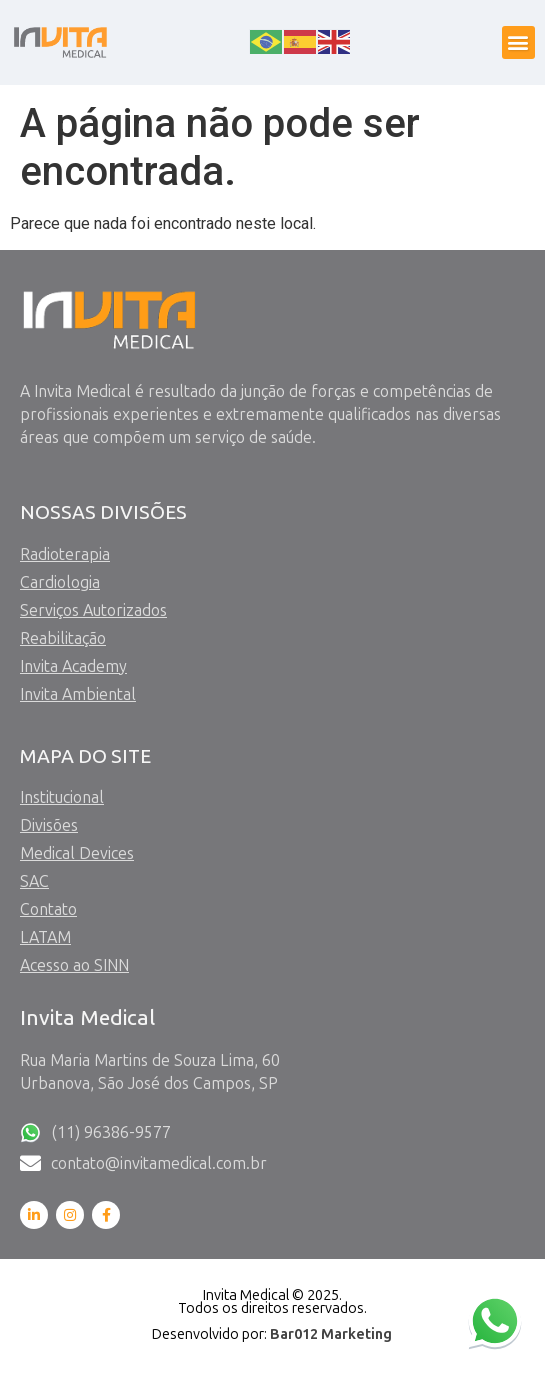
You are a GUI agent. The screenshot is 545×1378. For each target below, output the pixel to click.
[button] (518, 42)
